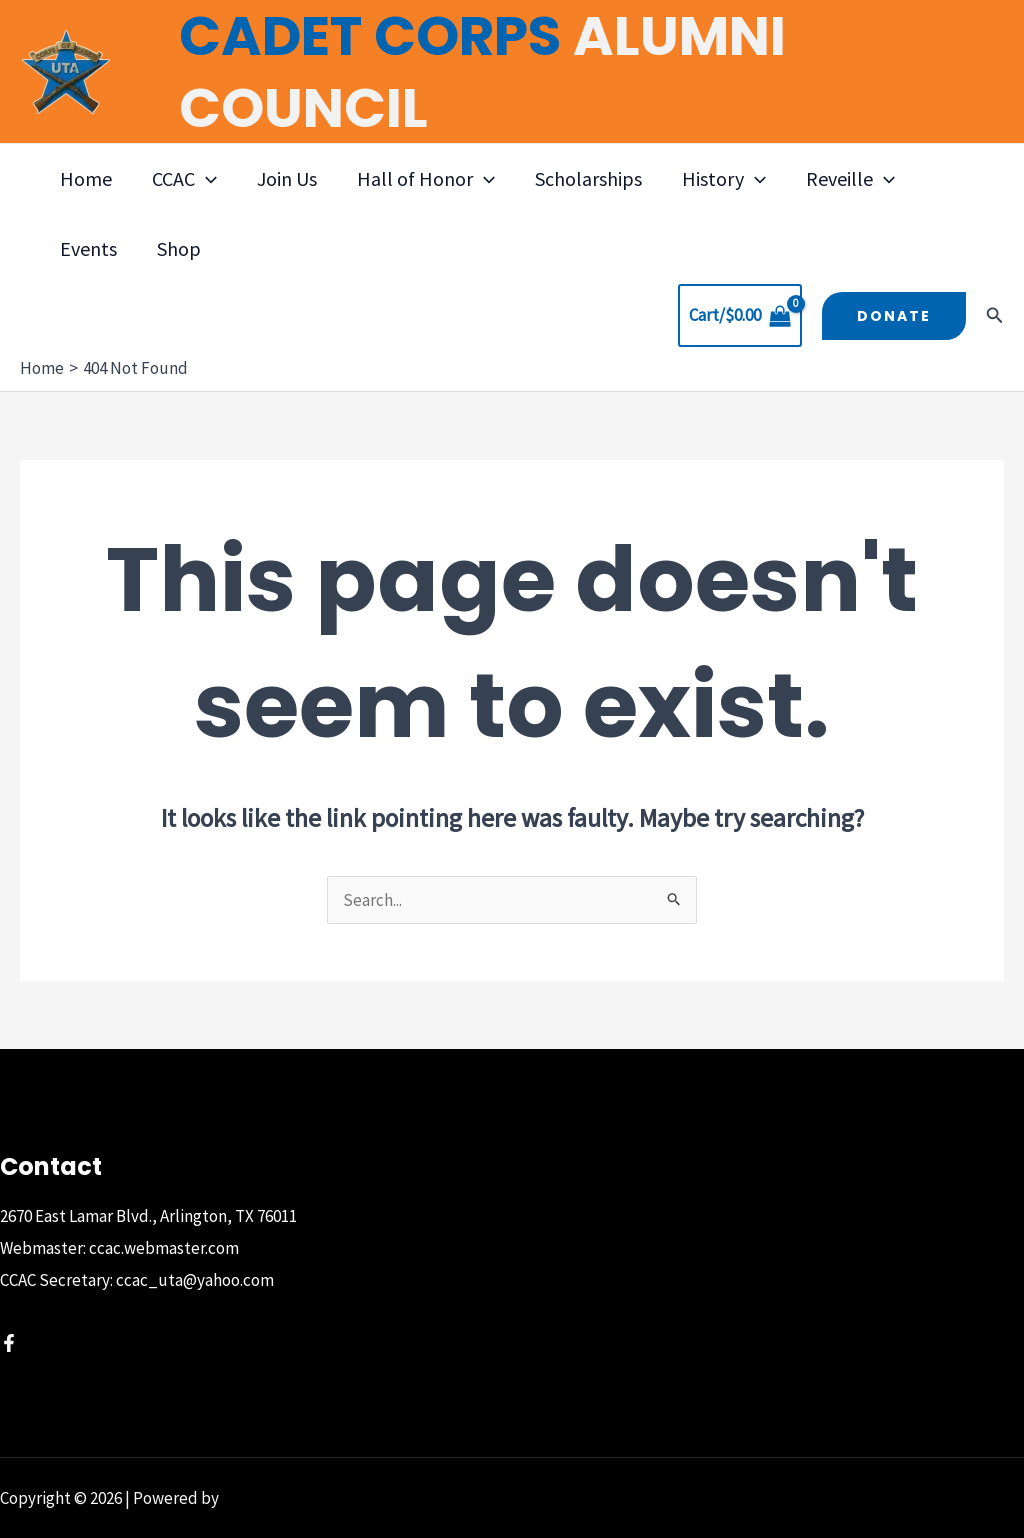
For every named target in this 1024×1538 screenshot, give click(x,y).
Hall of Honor (426, 179)
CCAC (184, 179)
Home (86, 178)
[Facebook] (9, 1343)
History (724, 179)
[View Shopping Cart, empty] (740, 315)
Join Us (287, 178)
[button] (206, 179)
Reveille (850, 179)
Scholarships (588, 178)
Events (88, 248)
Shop (179, 248)
